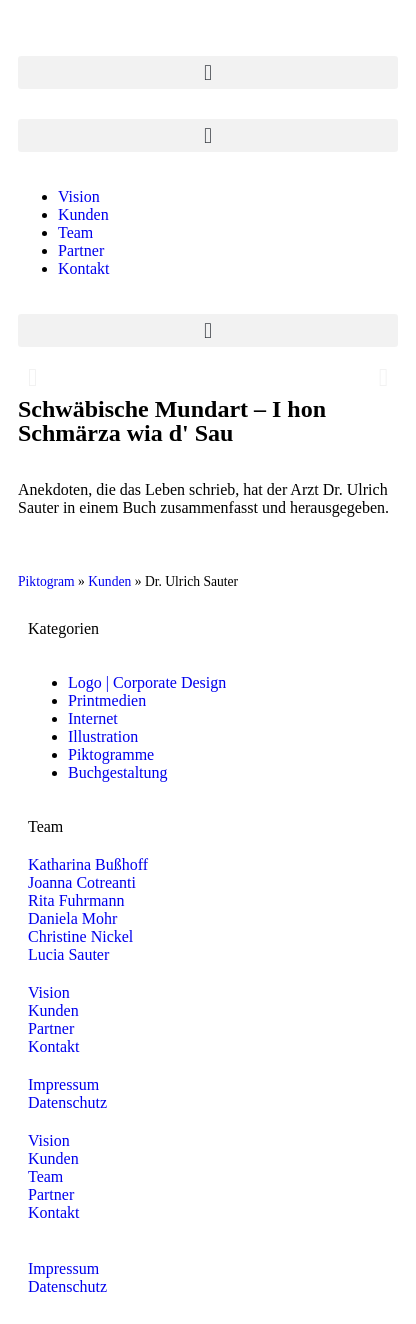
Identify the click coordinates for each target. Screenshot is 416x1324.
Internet (93, 718)
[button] (208, 72)
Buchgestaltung (118, 772)
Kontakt (84, 268)
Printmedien (107, 700)
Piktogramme (111, 754)
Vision (79, 196)
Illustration (103, 736)
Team (75, 232)
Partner (81, 250)
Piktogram (46, 581)
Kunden (83, 214)
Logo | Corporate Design (147, 682)
